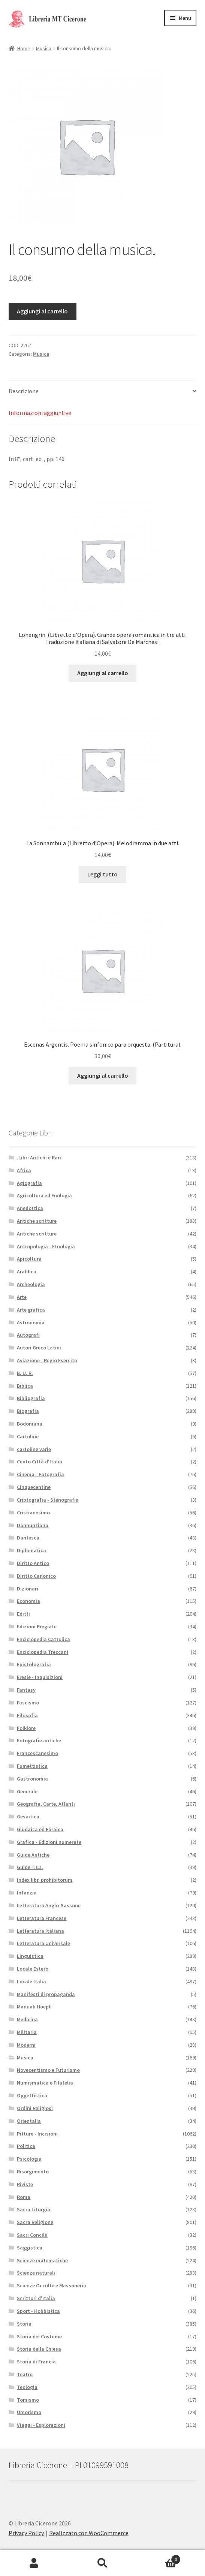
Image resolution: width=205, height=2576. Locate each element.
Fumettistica (32, 1766)
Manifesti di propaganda (46, 1994)
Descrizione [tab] (24, 391)
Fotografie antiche (39, 1740)
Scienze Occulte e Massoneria (51, 2285)
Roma (23, 2197)
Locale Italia (31, 1981)
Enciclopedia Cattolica (43, 1639)
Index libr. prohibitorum (44, 1880)
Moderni (26, 2044)
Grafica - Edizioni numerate (49, 1842)
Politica (26, 2146)
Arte (22, 1297)
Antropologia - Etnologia (46, 1246)
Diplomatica (31, 1550)
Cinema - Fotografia (40, 1474)
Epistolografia (34, 1664)
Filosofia (27, 1715)
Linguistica (30, 1956)
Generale (27, 1791)
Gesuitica (28, 1816)
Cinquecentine (34, 1487)
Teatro (25, 2374)
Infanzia (27, 1892)
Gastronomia (32, 1778)
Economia (28, 1601)
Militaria (27, 2032)
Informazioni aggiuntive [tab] (40, 412)
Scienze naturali (36, 2272)
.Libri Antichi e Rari (39, 1157)
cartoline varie (34, 1449)
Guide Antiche (33, 1854)
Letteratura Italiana (40, 1931)
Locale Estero (32, 1968)
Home (23, 48)
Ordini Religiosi (35, 2108)
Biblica (25, 1385)
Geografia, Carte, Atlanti (46, 1803)
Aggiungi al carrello (42, 311)
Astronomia (31, 1322)
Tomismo (28, 2399)
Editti (23, 1613)
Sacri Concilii (32, 2235)
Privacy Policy (26, 2533)
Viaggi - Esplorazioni (41, 2425)
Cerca (102, 2563)
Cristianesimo (33, 1512)
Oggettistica (32, 2095)
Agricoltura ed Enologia (44, 1195)
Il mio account (34, 2563)
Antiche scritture (37, 1221)
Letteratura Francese (41, 1918)
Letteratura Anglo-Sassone (49, 1905)
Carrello (159, 2557)
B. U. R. (25, 1373)
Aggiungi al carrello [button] (102, 673)
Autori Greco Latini (39, 1347)
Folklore (26, 1728)
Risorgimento (33, 2171)
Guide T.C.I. (30, 1867)
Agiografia (29, 1183)
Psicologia (29, 2158)
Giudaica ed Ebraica (40, 1829)
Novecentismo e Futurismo (48, 2070)
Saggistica (29, 2247)
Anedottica (30, 1208)
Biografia (28, 1411)
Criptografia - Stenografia (48, 1499)
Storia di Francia (36, 2361)
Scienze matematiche (42, 2260)
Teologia (27, 2387)
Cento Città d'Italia (39, 1461)
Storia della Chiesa (39, 2348)
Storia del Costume (39, 2336)
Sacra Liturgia (33, 2209)
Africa (24, 1170)
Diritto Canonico (36, 1576)
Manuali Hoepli (34, 2006)
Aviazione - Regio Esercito (47, 1360)
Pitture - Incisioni (37, 2133)
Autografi (28, 1334)
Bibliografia (31, 1398)
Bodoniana (29, 1423)
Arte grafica (31, 1309)
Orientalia (29, 2121)
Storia (24, 2323)
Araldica (26, 1271)
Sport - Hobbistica (38, 2311)
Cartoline (28, 1436)
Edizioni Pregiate (37, 1626)
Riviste (25, 2184)
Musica (43, 48)
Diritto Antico (33, 1563)
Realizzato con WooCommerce (89, 2533)
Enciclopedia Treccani (42, 1652)
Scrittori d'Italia (36, 2298)
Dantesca (28, 1537)
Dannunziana (32, 1525)
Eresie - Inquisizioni (40, 1677)
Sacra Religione (35, 2222)
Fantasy (26, 1689)
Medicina (27, 2019)
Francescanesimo (37, 1753)
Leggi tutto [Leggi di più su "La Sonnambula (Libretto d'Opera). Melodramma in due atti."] (102, 874)
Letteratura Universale (43, 1943)
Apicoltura (29, 1258)
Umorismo (29, 2412)
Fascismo (28, 1702)
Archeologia (31, 1284)
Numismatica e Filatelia (45, 2082)
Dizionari (27, 1588)
